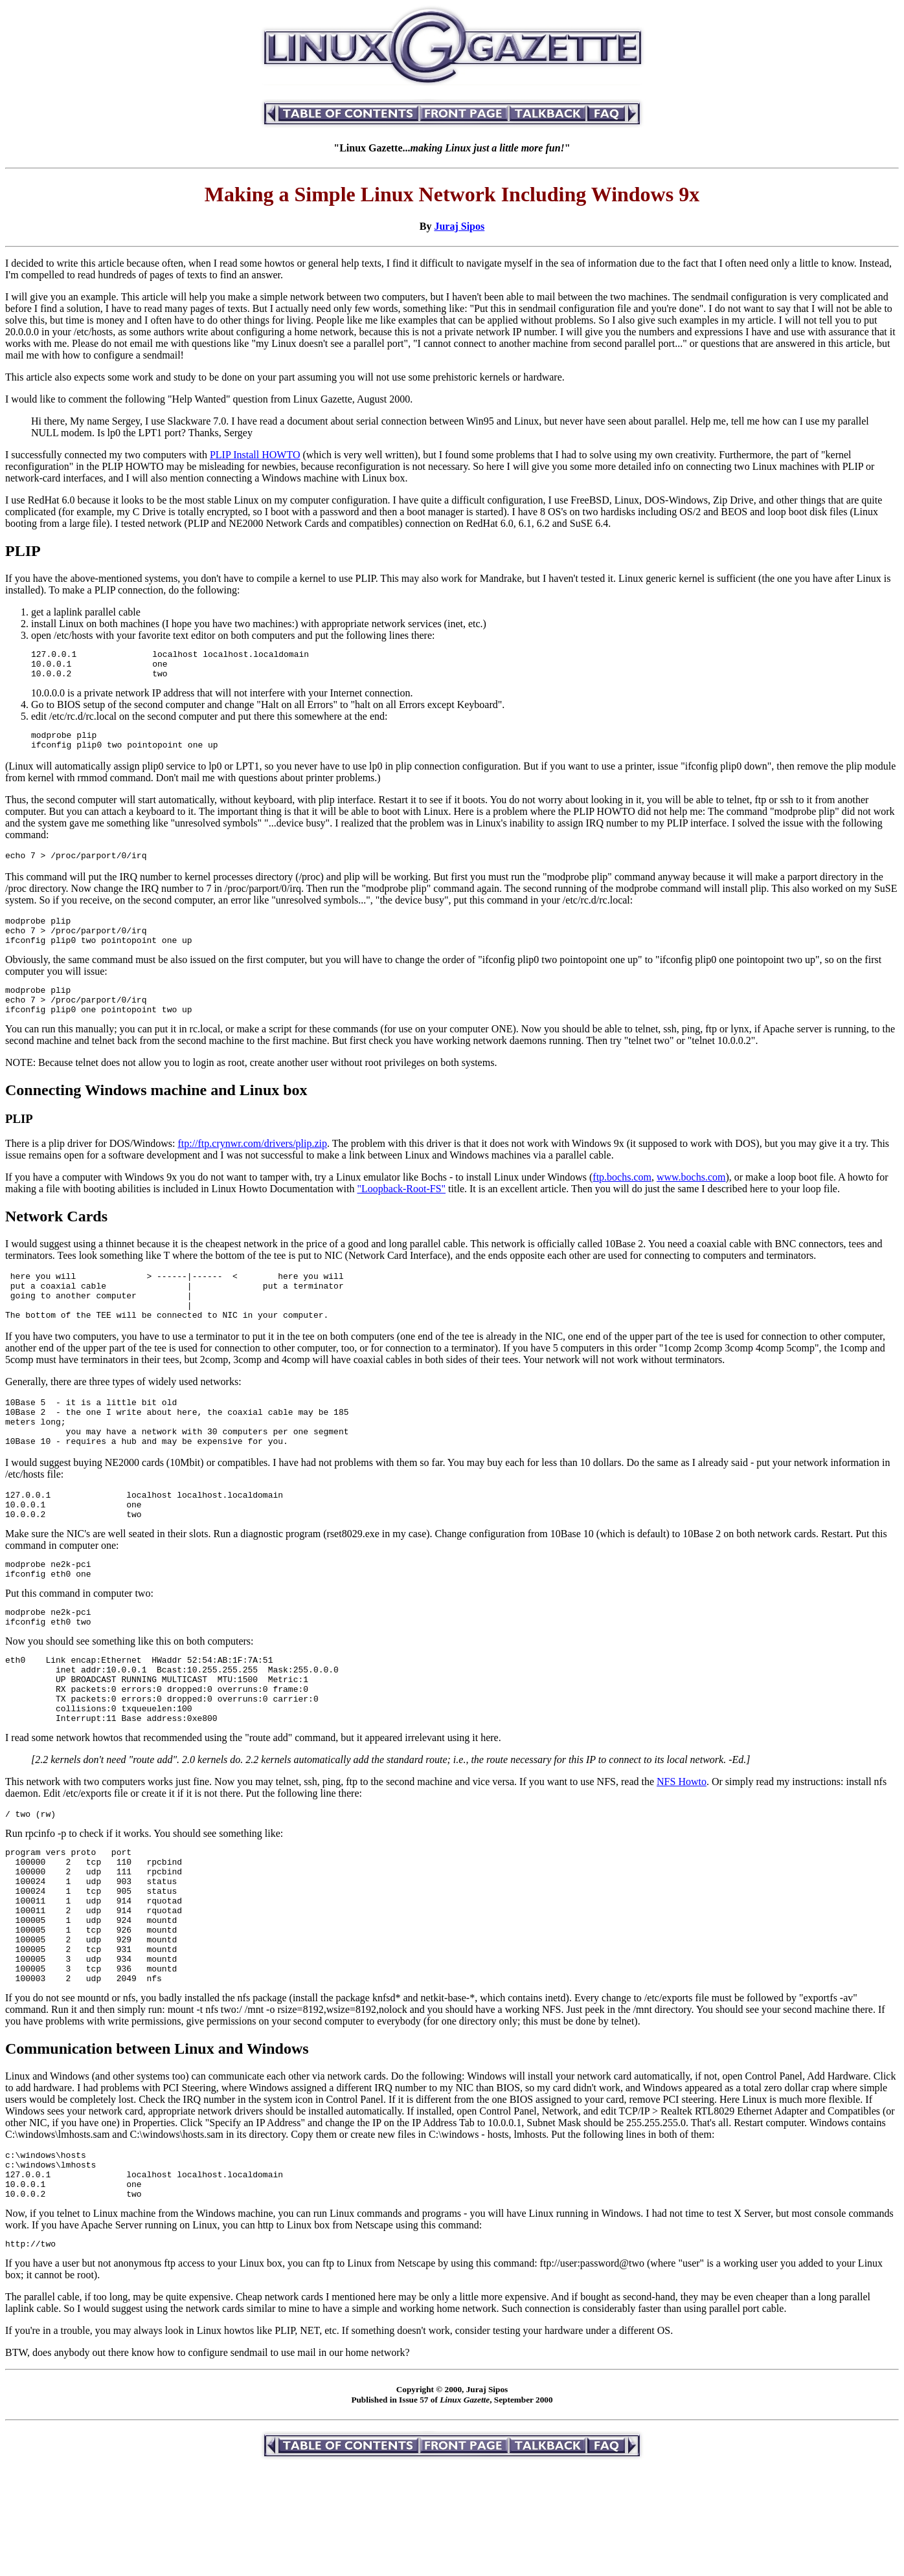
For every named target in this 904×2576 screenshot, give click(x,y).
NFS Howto (681, 1851)
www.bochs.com (691, 1200)
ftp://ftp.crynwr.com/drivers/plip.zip (252, 1166)
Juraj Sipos (459, 226)
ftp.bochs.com (622, 1200)
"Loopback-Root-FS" (401, 1211)
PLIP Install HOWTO (255, 454)
